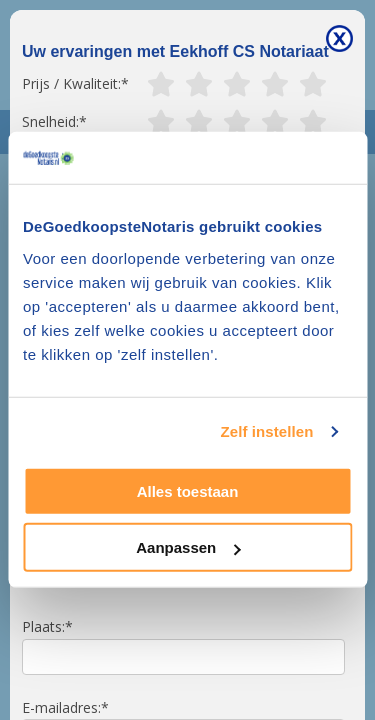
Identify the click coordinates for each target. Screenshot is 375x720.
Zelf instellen (266, 431)
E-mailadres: (61, 707)
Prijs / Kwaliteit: (71, 83)
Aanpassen (188, 547)
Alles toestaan (188, 491)
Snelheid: (50, 121)
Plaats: (43, 626)
